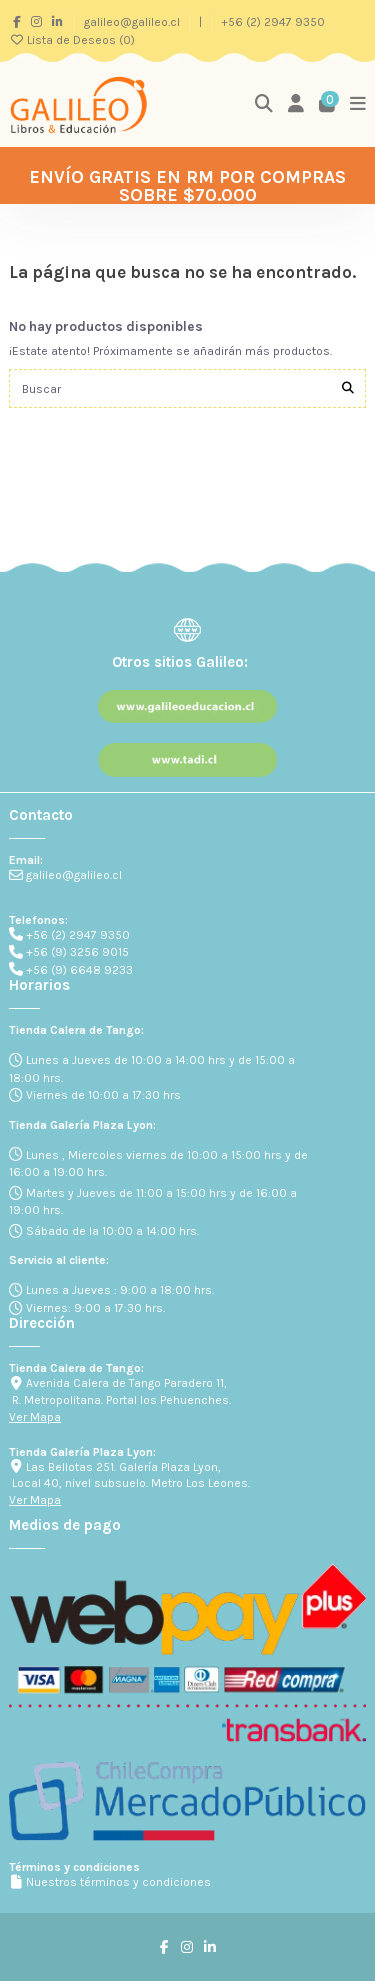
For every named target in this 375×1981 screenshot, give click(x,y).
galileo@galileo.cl (133, 22)
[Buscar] (348, 388)
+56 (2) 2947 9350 (273, 22)
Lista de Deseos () (72, 40)
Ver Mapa (35, 1417)
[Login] (296, 104)
